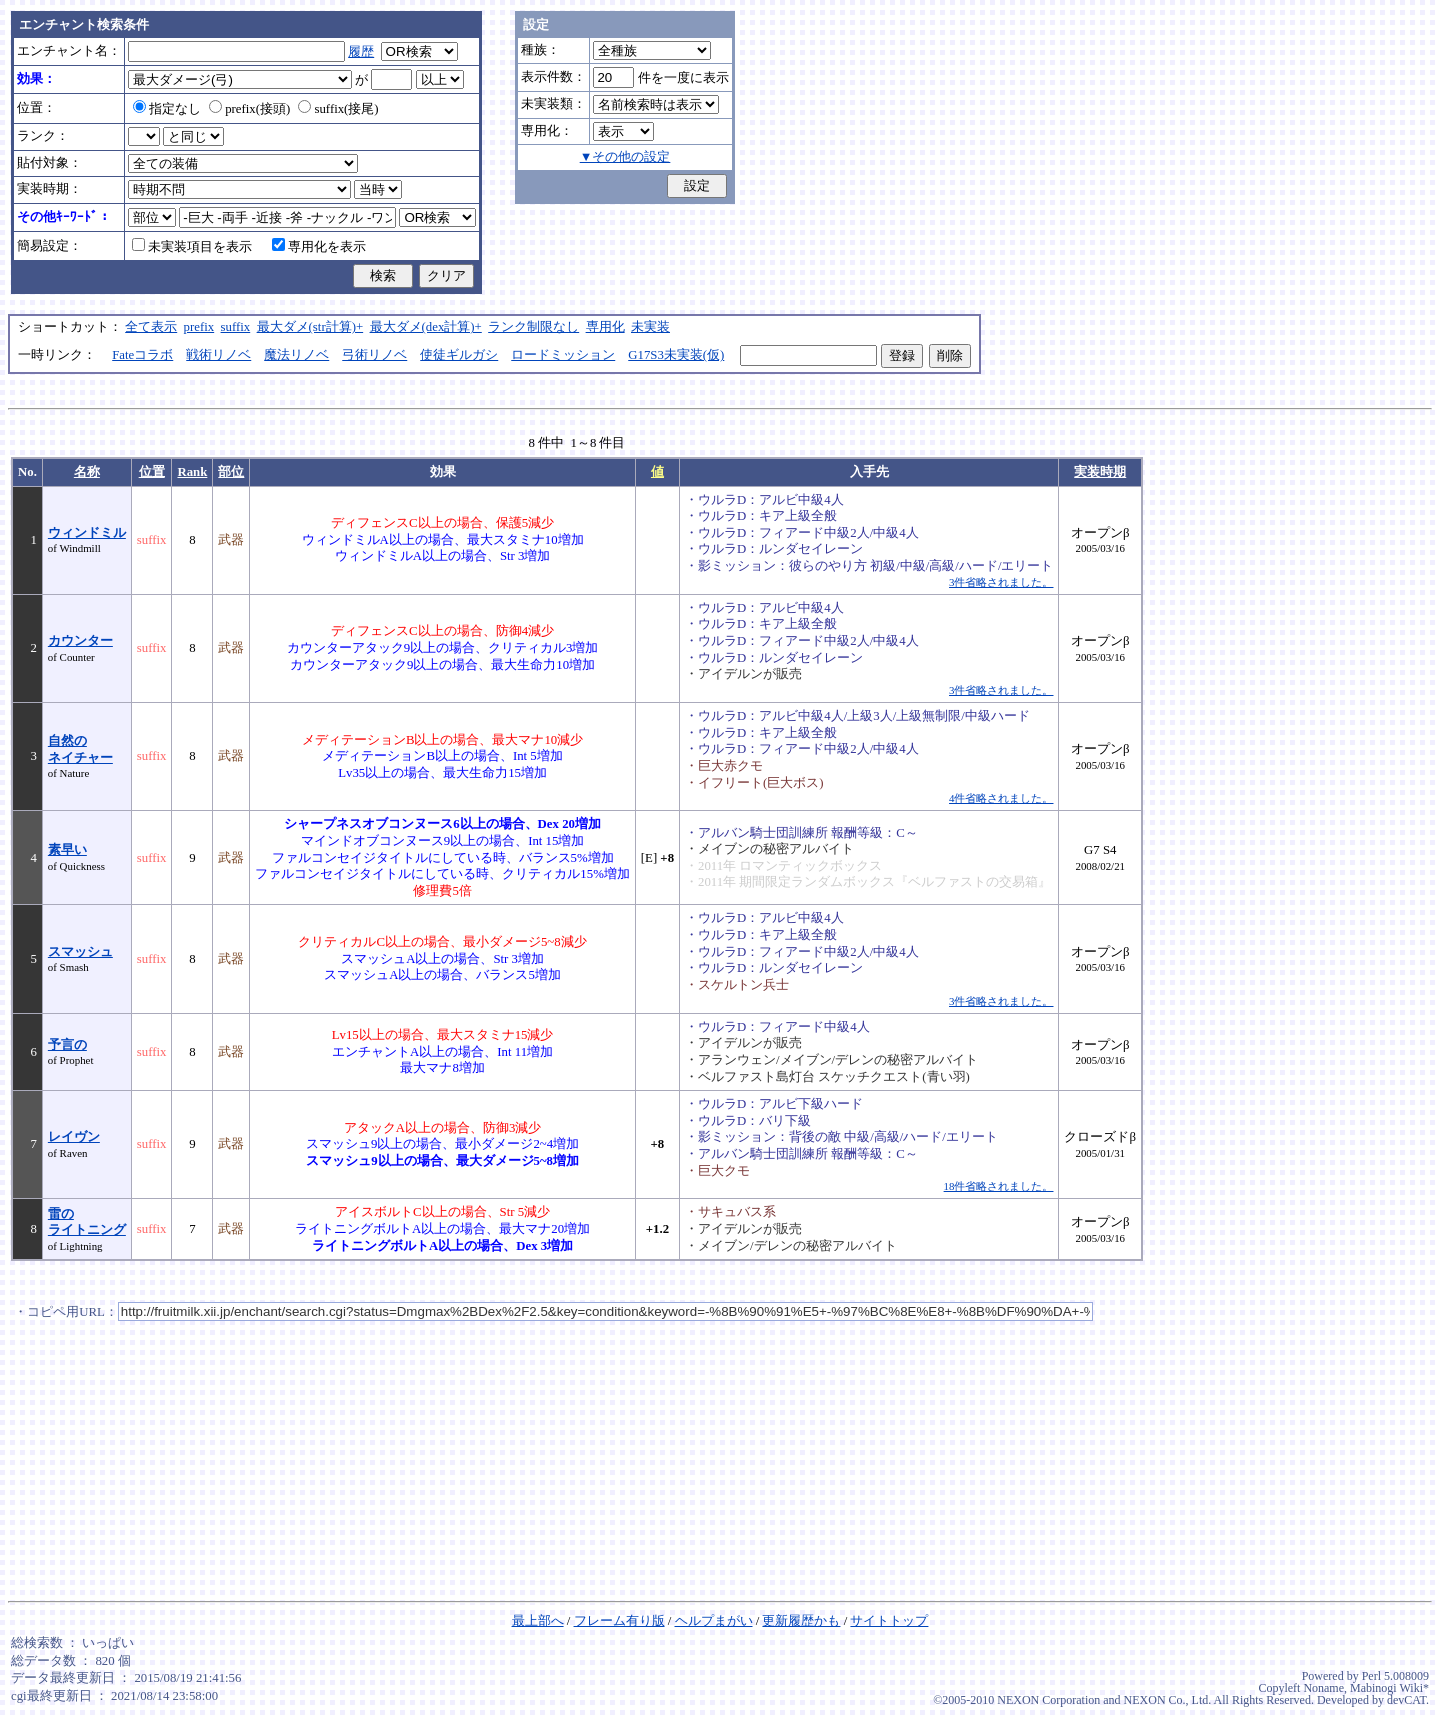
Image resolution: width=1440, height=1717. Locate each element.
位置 (152, 472)
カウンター (80, 641)
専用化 (605, 327)
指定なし (167, 109)
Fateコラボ (142, 355)
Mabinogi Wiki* (1389, 1688)
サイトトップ (889, 1621)
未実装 (650, 327)
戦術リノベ (218, 355)
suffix (236, 327)
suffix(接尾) (338, 109)
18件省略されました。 (999, 1186)
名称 (87, 472)
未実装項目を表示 (192, 247)
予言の (67, 1045)
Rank (192, 472)
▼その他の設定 (625, 157)
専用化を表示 (319, 247)
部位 (231, 472)
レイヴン (74, 1137)
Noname (1323, 1688)
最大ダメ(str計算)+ (310, 327)
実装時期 (1100, 472)
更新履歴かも (801, 1621)
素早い (67, 850)
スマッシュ (80, 952)
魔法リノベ (296, 355)
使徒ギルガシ (459, 355)
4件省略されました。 (1001, 798)
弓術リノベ (374, 355)
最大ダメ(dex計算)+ (426, 327)
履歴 (361, 52)
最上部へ (538, 1621)
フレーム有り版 (619, 1621)
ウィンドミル (87, 533)
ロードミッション (563, 355)
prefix (199, 327)
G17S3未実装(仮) (676, 355)
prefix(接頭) (249, 109)
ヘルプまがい (714, 1621)
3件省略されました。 (1001, 582)
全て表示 (151, 327)
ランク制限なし (533, 327)
